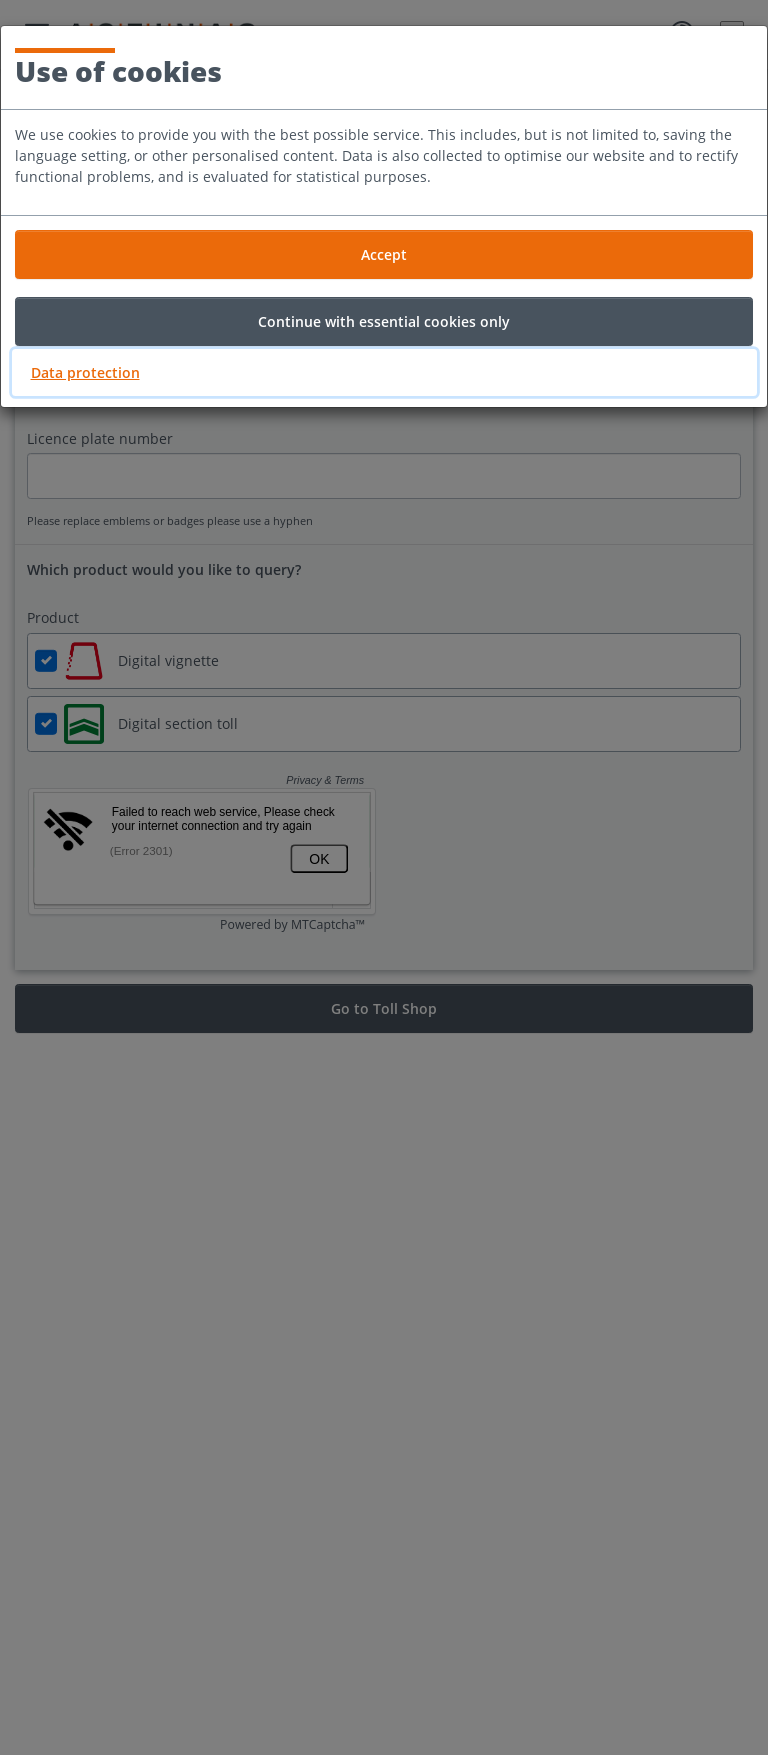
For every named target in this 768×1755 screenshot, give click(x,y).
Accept (384, 254)
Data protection (85, 372)
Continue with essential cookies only (384, 321)
